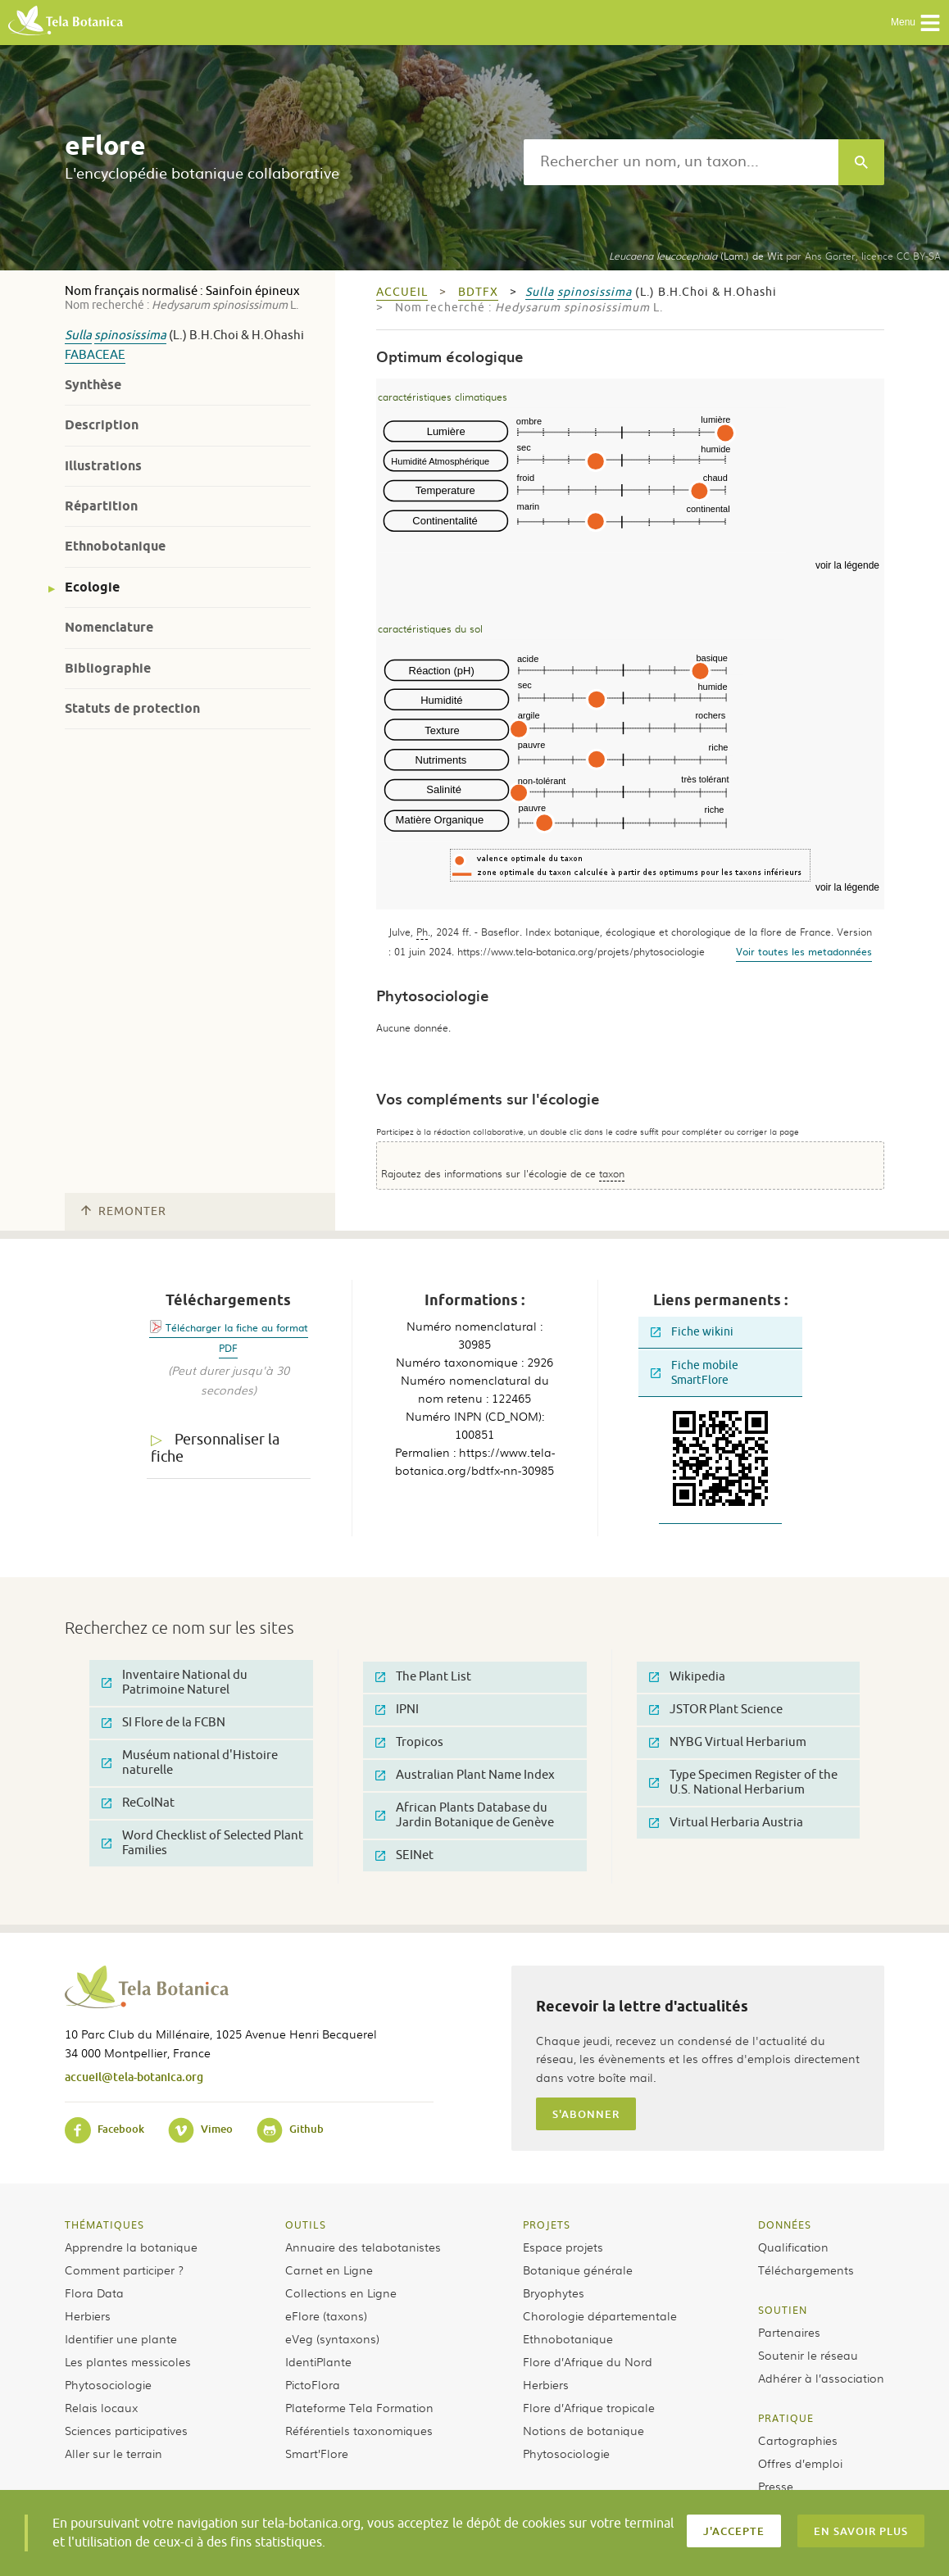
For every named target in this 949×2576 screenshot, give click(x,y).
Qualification (793, 2246)
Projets (546, 2224)
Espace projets (563, 2246)
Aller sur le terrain (113, 2453)
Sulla (78, 335)
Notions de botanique (583, 2430)
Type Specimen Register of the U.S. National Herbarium (743, 1782)
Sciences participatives (126, 2430)
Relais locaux (101, 2407)
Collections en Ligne (341, 2292)
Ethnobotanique (115, 546)
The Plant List (423, 1677)
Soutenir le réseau (808, 2355)
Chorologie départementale (600, 2315)
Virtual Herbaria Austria (726, 1822)
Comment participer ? (124, 2269)
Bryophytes (553, 2292)
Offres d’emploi (800, 2463)
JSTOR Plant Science (716, 1709)
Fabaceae (95, 355)
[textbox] (681, 162)
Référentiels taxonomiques (359, 2430)
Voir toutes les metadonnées (804, 951)
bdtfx (478, 292)
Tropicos (409, 1742)
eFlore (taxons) (326, 2315)
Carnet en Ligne (329, 2269)
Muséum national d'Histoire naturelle (190, 1763)
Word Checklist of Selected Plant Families (202, 1843)
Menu (916, 23)
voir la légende (847, 565)
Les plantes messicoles (128, 2361)
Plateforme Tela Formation (359, 2407)
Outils (305, 2224)
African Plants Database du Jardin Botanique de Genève (464, 1815)
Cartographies (798, 2440)
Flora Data (94, 2292)
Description (101, 425)
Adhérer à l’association (821, 2378)
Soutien (782, 2309)
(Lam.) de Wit (696, 255)
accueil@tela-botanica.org (134, 2077)
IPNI (397, 1709)
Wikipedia (687, 1677)
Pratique (786, 2417)
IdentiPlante (318, 2361)
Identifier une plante (121, 2338)
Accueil (402, 292)
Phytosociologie (108, 2384)
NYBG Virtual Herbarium (727, 1742)
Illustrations (103, 466)
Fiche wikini (692, 1332)
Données (784, 2224)
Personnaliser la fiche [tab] (215, 1448)
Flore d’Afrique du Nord (587, 2361)
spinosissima (130, 335)
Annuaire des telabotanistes (363, 2246)
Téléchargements (806, 2269)
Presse (775, 2486)
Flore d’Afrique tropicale (589, 2407)
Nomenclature (109, 627)
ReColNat (138, 1803)
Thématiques (104, 2224)
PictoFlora (312, 2384)
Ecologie (92, 587)
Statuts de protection (132, 708)
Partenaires (789, 2332)
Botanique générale (578, 2269)
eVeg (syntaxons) (332, 2338)
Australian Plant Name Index (465, 1775)
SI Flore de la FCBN (163, 1722)
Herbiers (88, 2315)
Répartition (101, 506)
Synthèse (93, 384)
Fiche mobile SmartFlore (694, 1372)
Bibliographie (108, 668)
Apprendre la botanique (131, 2246)
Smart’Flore (316, 2453)
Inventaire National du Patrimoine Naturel (174, 1682)
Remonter (123, 1211)
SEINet (404, 1855)
